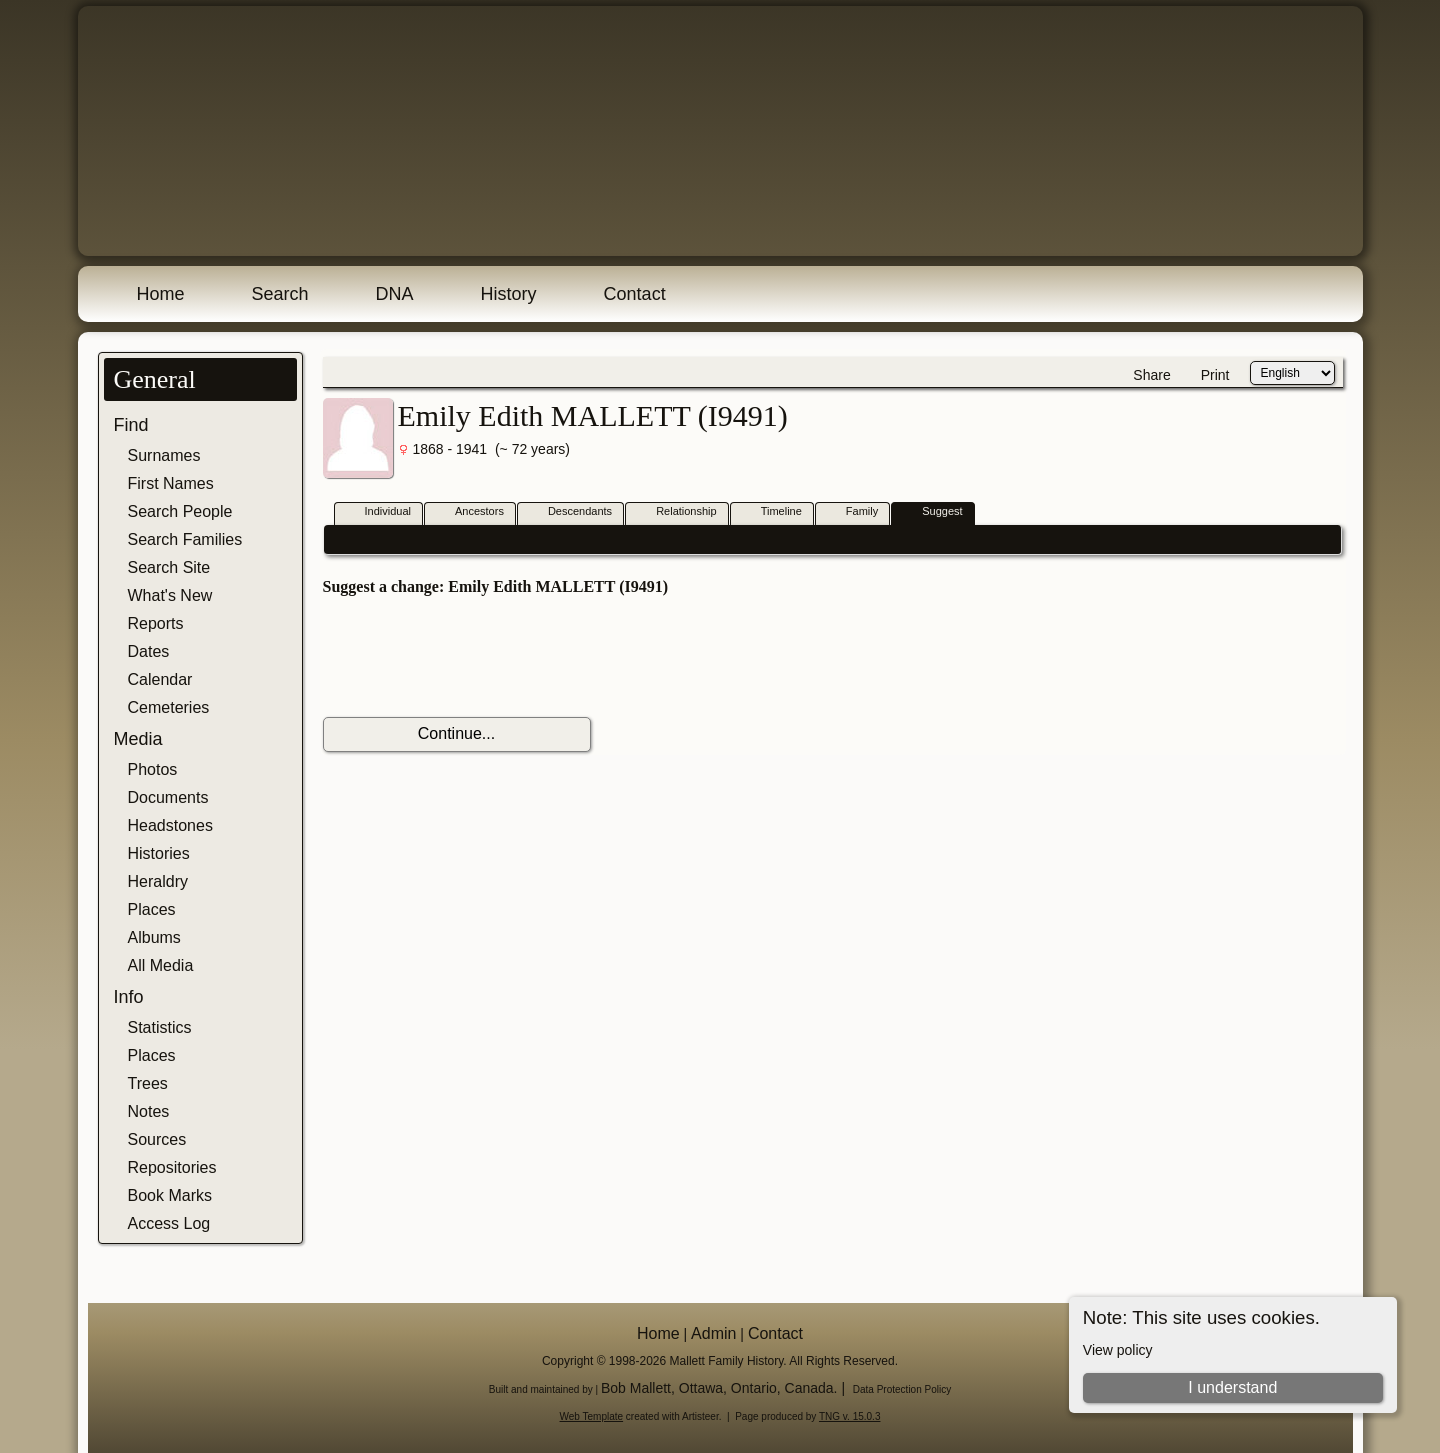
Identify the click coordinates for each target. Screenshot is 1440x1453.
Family (853, 512)
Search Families (185, 539)
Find (131, 425)
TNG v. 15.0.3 (850, 1416)
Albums (154, 937)
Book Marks (170, 1195)
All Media (161, 965)
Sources (157, 1139)
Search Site (169, 567)
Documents (168, 797)
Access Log (169, 1223)
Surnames (164, 455)
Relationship (677, 512)
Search (280, 294)
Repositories (172, 1167)
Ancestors (470, 512)
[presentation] (475, 657)
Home (161, 294)
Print (1215, 375)
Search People (180, 511)
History (509, 294)
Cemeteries (169, 707)
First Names (171, 483)
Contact (635, 294)
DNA (395, 294)
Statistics (160, 1027)
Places (152, 909)
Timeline (772, 512)
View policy (1118, 1350)
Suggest (933, 512)
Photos (153, 769)
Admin (713, 1333)
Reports (156, 623)
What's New (170, 595)
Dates (149, 651)
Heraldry (158, 881)
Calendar (160, 679)
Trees (148, 1083)
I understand (1232, 1387)
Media (138, 739)
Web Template (592, 1416)
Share (1151, 375)
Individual (379, 512)
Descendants (571, 512)
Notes (149, 1111)
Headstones (170, 825)
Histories (159, 853)
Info (129, 997)
